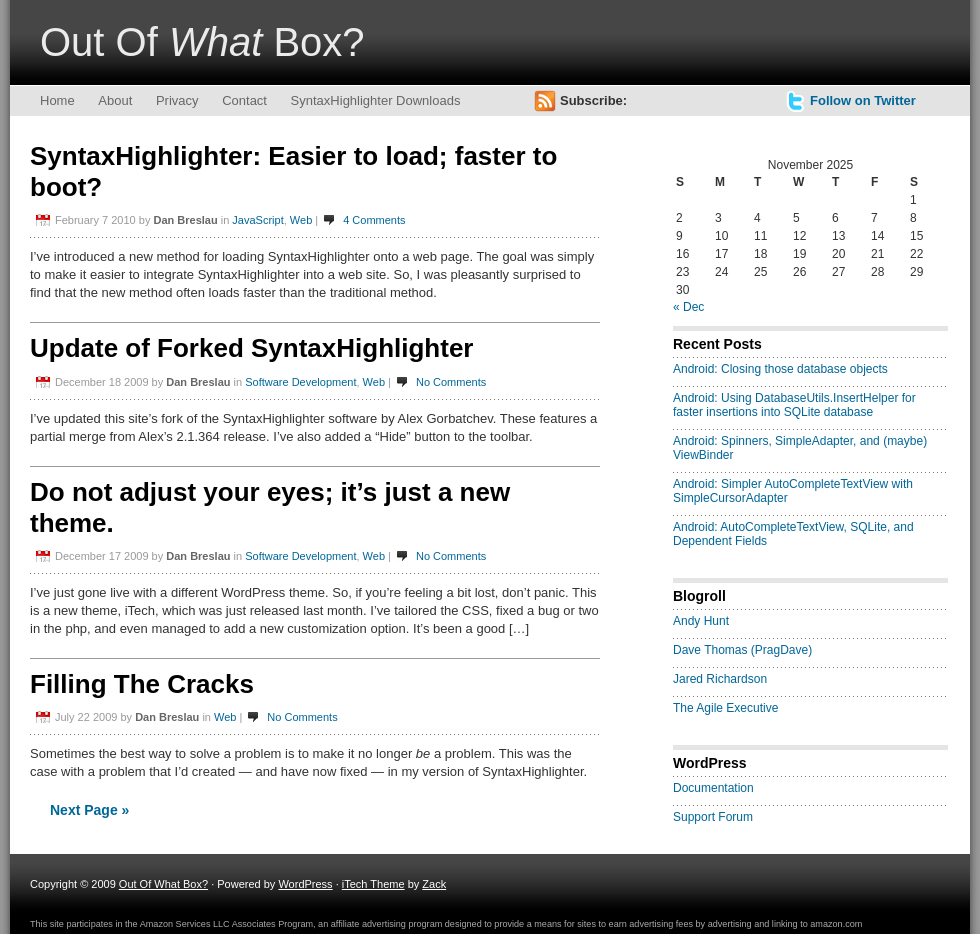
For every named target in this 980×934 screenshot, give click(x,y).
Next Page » (89, 810)
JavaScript (257, 220)
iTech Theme (373, 884)
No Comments (451, 382)
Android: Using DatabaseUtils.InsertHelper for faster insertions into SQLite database (794, 405)
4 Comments (374, 220)
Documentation (713, 788)
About (115, 100)
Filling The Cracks (142, 684)
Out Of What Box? (163, 884)
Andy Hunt (701, 621)
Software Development (300, 382)
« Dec (688, 307)
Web (301, 220)
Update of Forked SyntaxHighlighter (252, 348)
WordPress (305, 884)
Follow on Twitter (863, 100)
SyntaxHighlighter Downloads (376, 100)
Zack (434, 884)
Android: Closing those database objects (780, 369)
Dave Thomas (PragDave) (742, 650)
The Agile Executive (725, 708)
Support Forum (713, 817)
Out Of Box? (202, 42)
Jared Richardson (720, 679)
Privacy (177, 100)
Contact (244, 100)
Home (57, 100)
